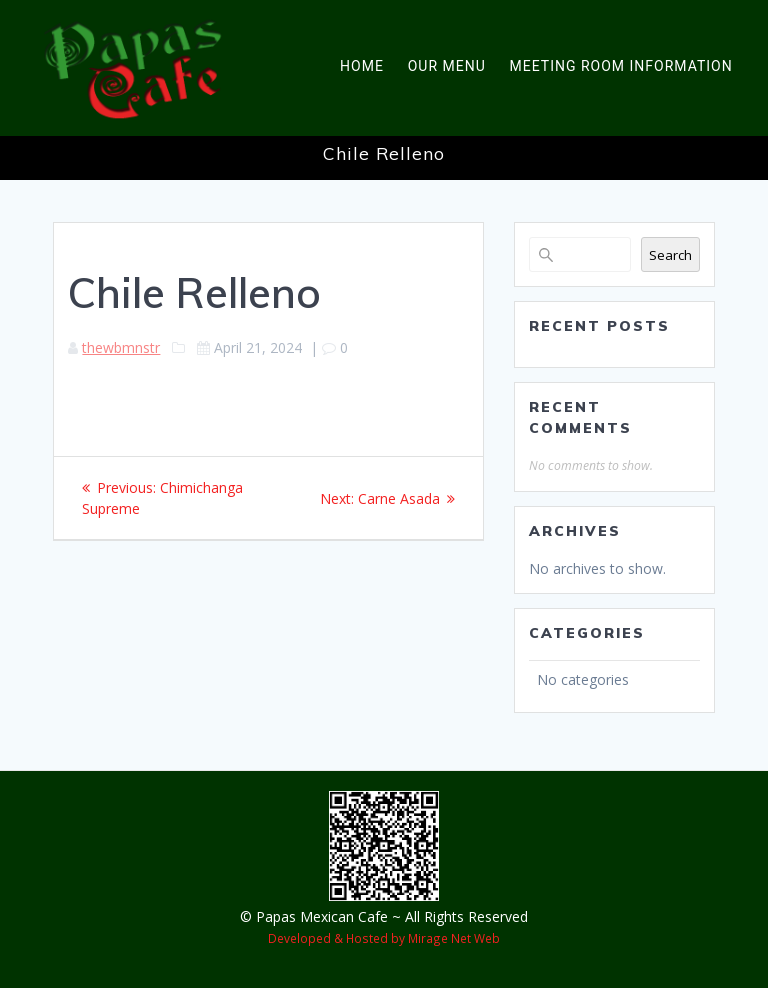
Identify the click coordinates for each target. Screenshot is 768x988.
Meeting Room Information (621, 66)
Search (670, 255)
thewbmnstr (121, 347)
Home (362, 66)
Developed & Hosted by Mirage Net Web (384, 938)
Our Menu (447, 66)
